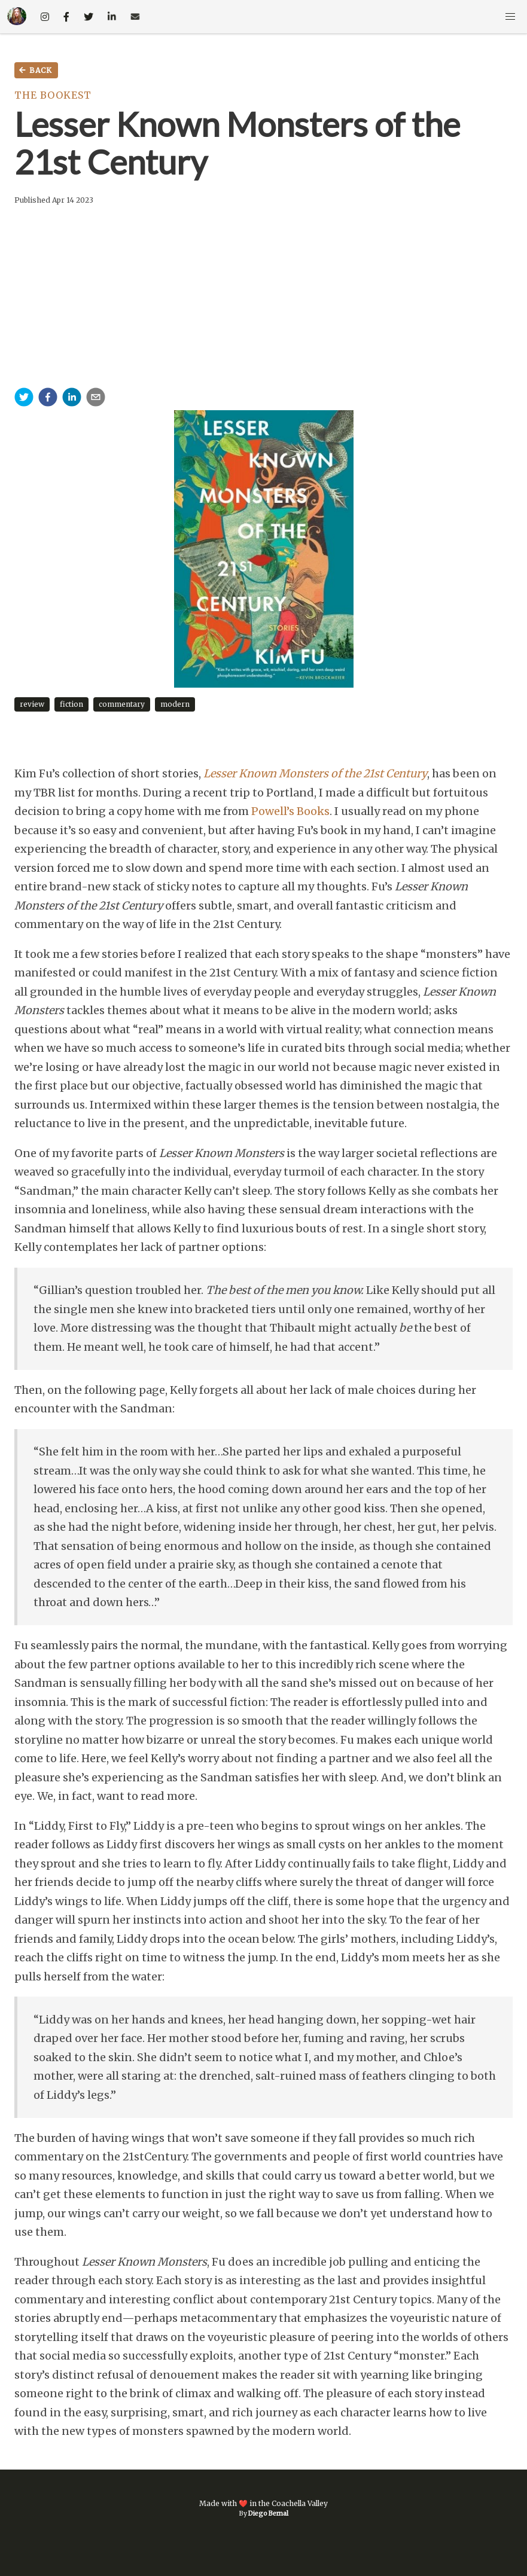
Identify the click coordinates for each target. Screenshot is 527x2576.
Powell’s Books (290, 811)
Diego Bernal (268, 2513)
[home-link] (16, 16)
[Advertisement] (263, 297)
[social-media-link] (44, 16)
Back (35, 70)
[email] (95, 398)
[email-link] (135, 17)
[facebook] (47, 398)
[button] (510, 16)
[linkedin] (71, 398)
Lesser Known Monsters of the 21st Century (315, 773)
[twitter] (23, 398)
